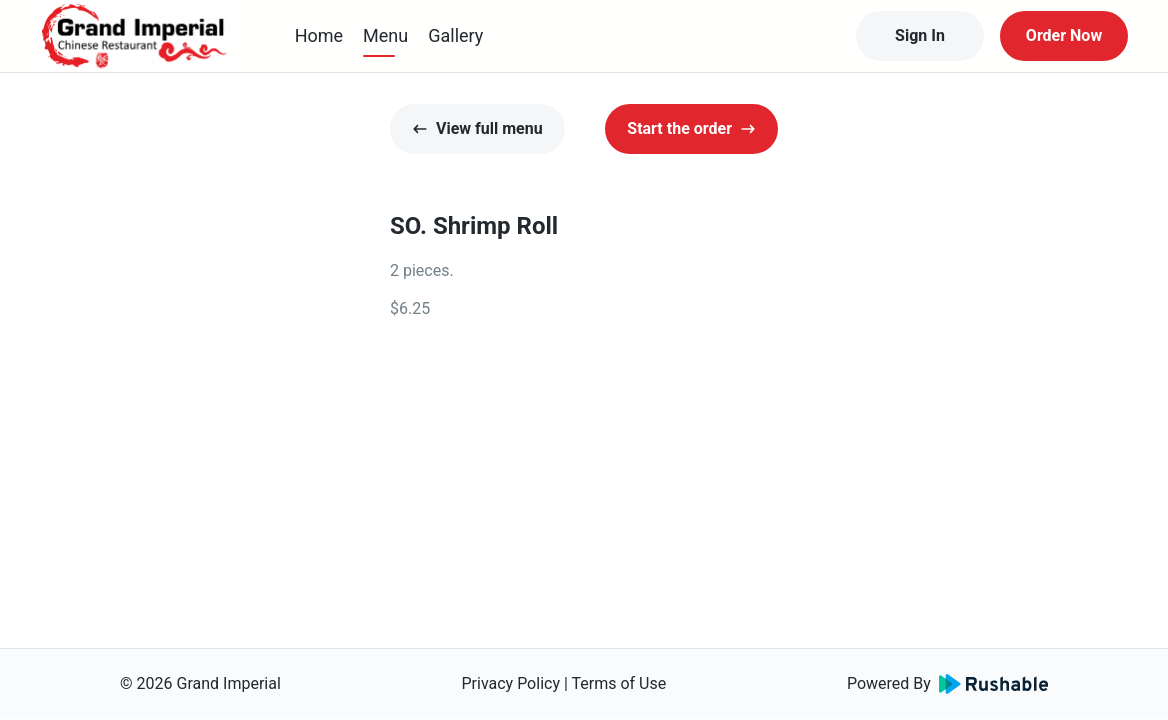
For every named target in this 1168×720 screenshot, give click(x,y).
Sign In (920, 35)
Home (319, 35)
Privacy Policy (510, 683)
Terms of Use (619, 683)
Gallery (455, 35)
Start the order (691, 128)
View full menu (477, 128)
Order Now (1064, 35)
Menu (385, 35)
